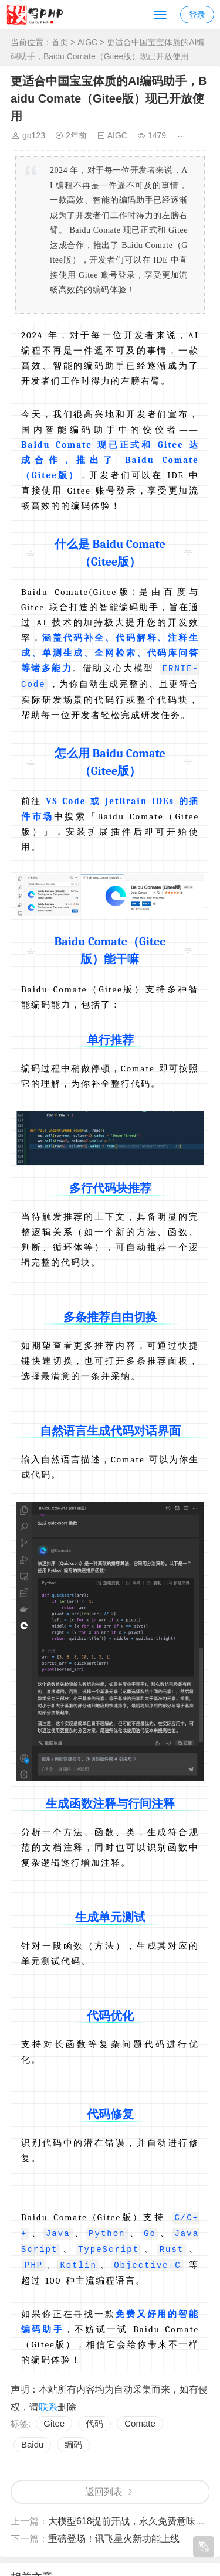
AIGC (87, 42)
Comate (139, 2420)
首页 (60, 42)
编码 (73, 2441)
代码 (94, 2420)
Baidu (32, 2441)
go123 (33, 135)
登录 (197, 14)
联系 (48, 2403)
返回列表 (104, 2488)
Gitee (54, 2420)
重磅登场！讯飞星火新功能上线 (114, 2535)
